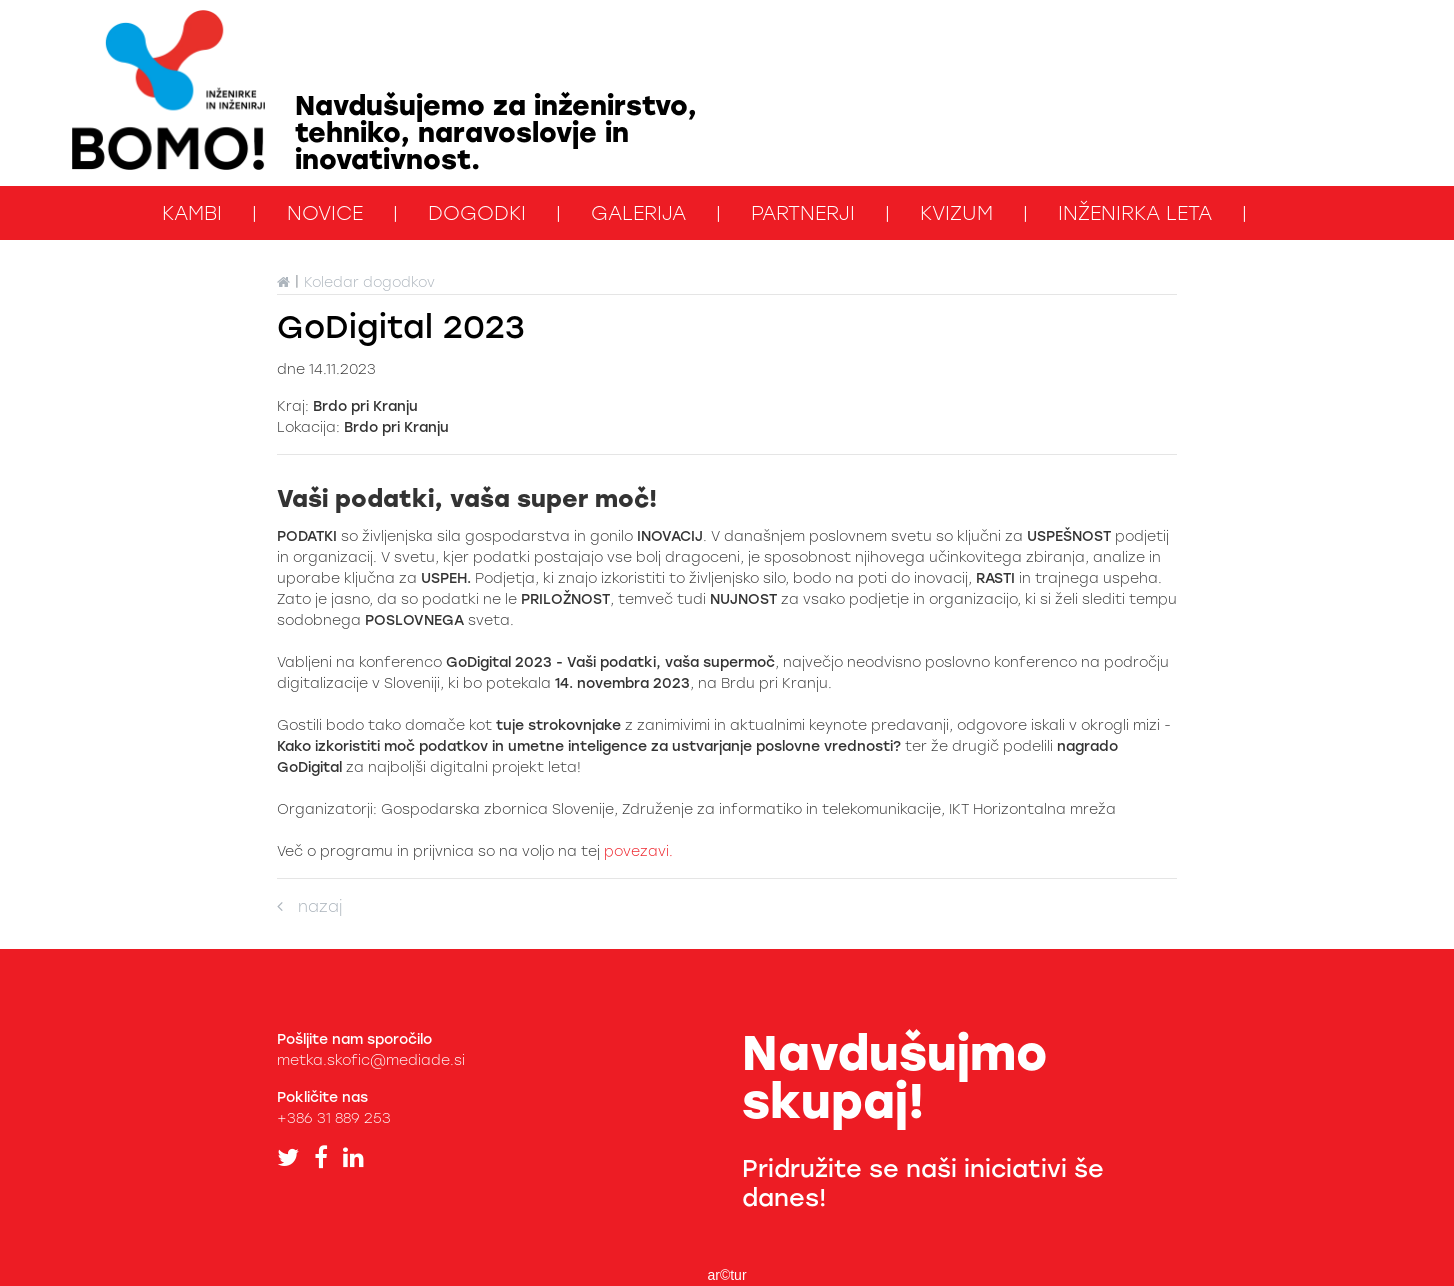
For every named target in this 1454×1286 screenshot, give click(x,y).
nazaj (309, 906)
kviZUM (956, 213)
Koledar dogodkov (369, 282)
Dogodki (477, 213)
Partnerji (803, 213)
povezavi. (638, 851)
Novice (325, 213)
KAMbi (192, 213)
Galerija (638, 213)
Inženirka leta (1135, 213)
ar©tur (726, 1275)
